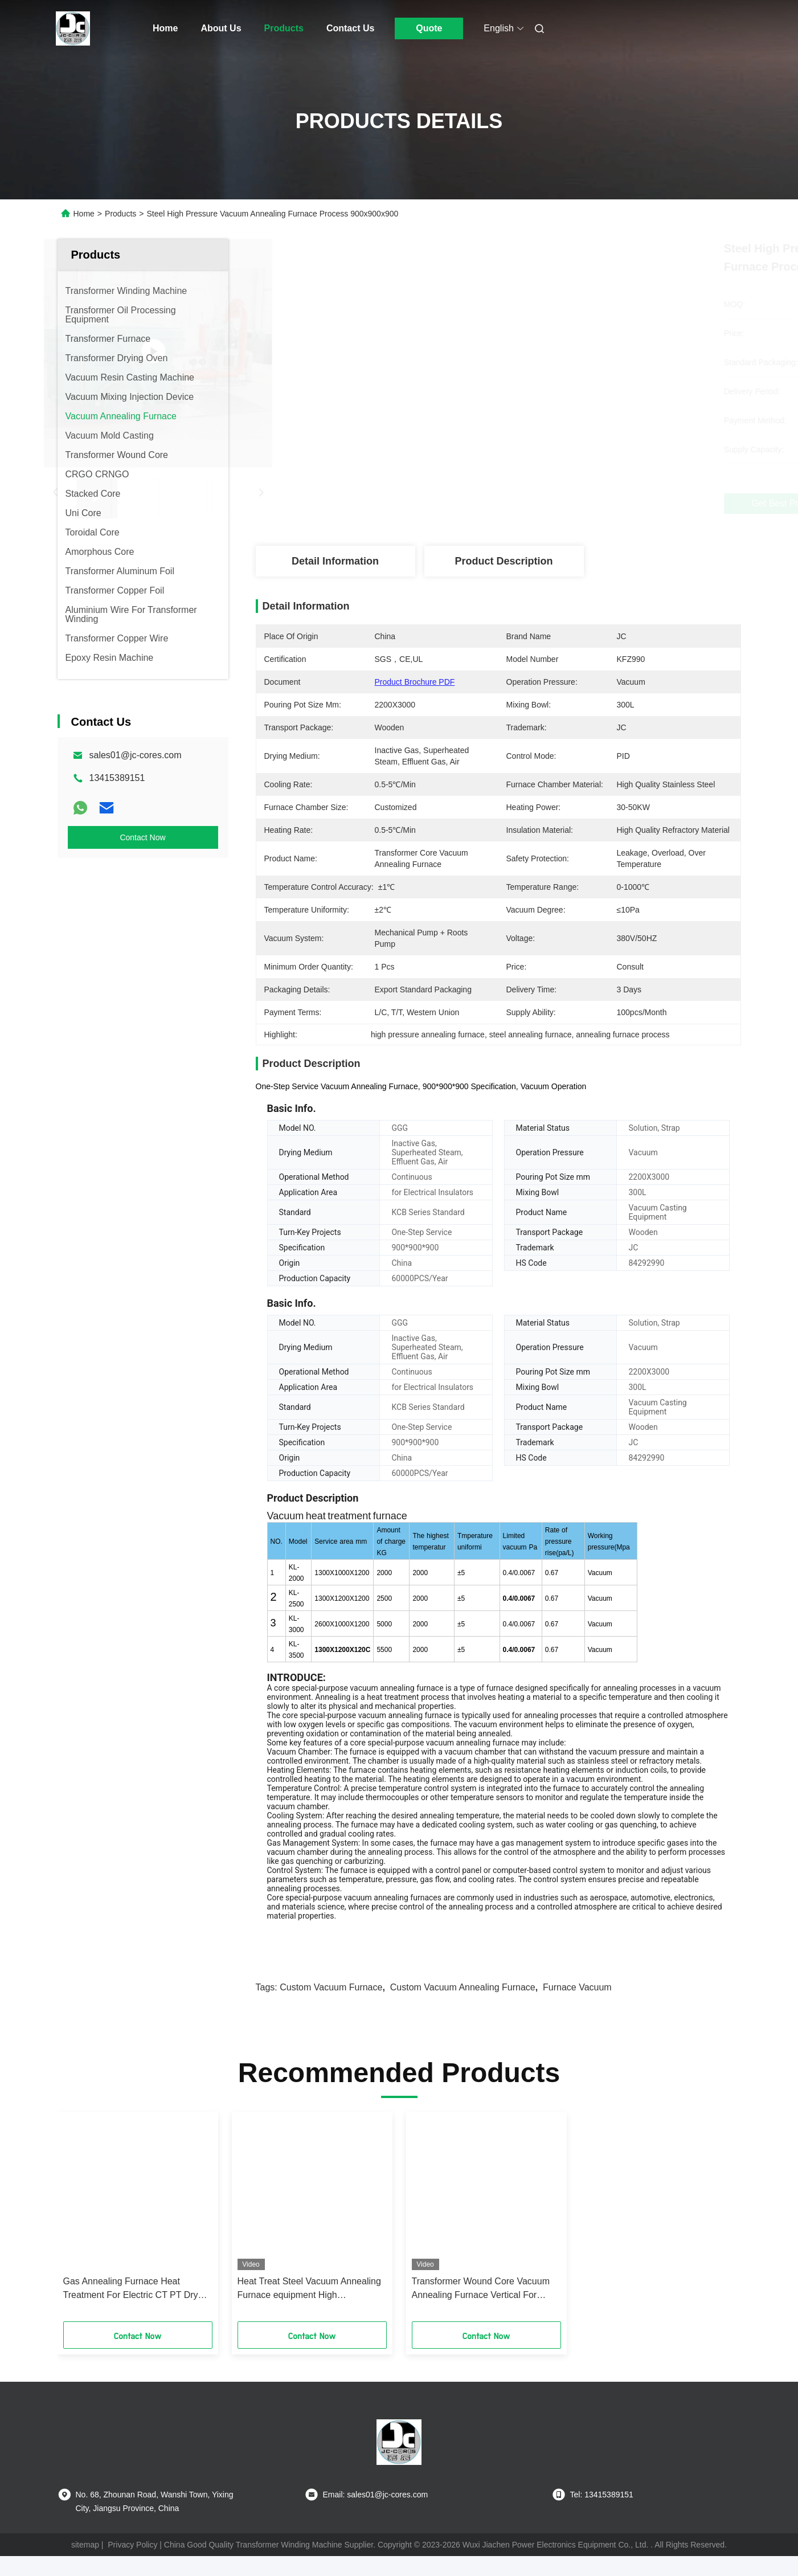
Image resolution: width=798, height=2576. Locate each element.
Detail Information (335, 561)
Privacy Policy (132, 2564)
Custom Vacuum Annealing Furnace (462, 2007)
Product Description (504, 561)
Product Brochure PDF (415, 681)
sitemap (85, 2564)
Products (284, 28)
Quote (429, 28)
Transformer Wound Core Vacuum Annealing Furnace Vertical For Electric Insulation (481, 2309)
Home (165, 28)
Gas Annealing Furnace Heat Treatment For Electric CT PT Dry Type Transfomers (130, 2309)
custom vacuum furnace (331, 2007)
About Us (220, 28)
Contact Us (350, 28)
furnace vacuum (577, 2007)
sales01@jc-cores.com (135, 755)
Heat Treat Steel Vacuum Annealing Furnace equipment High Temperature (309, 2309)
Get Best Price (558, 503)
